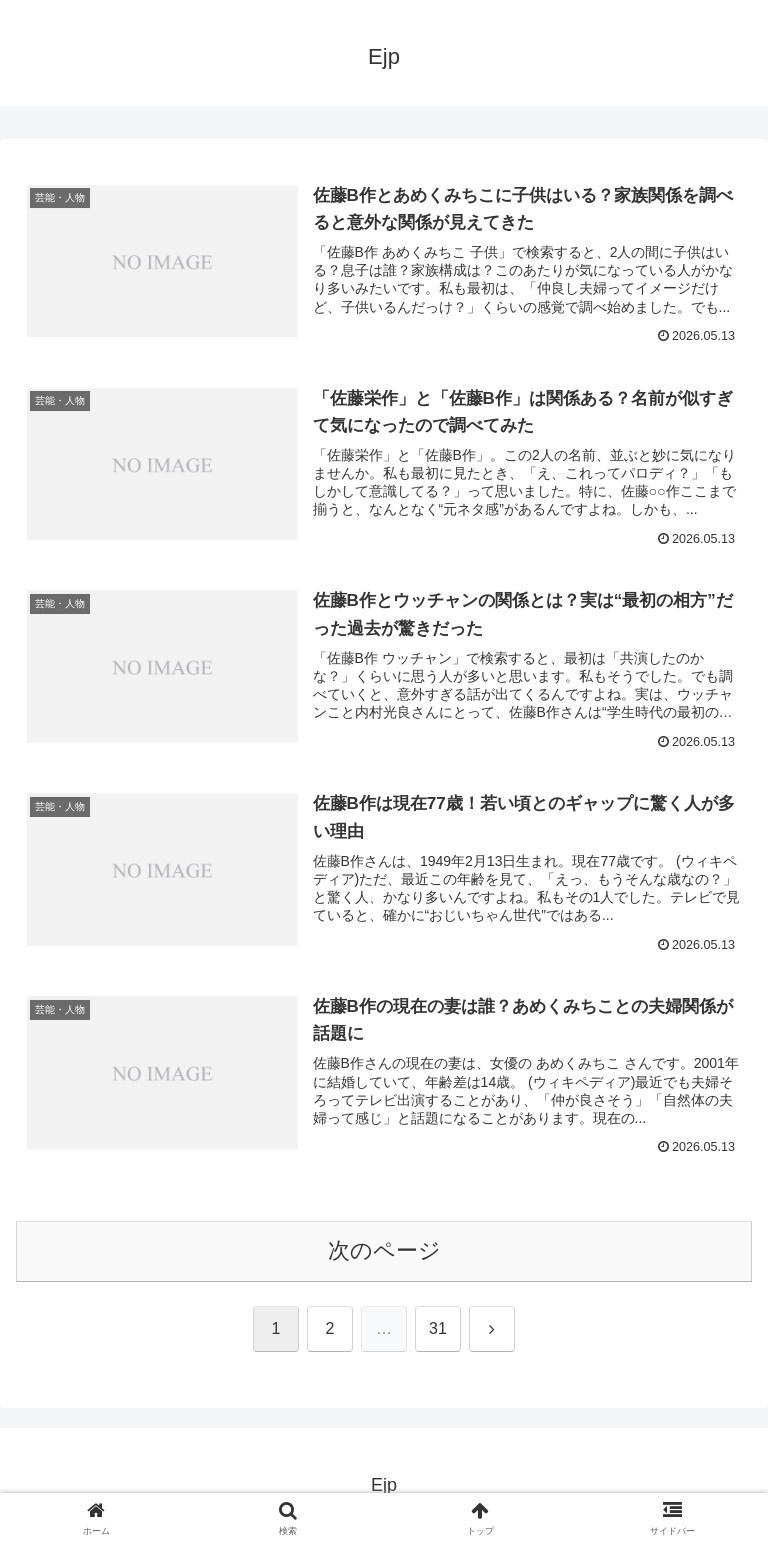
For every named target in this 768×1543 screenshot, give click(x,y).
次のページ (384, 1250)
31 (438, 1328)
